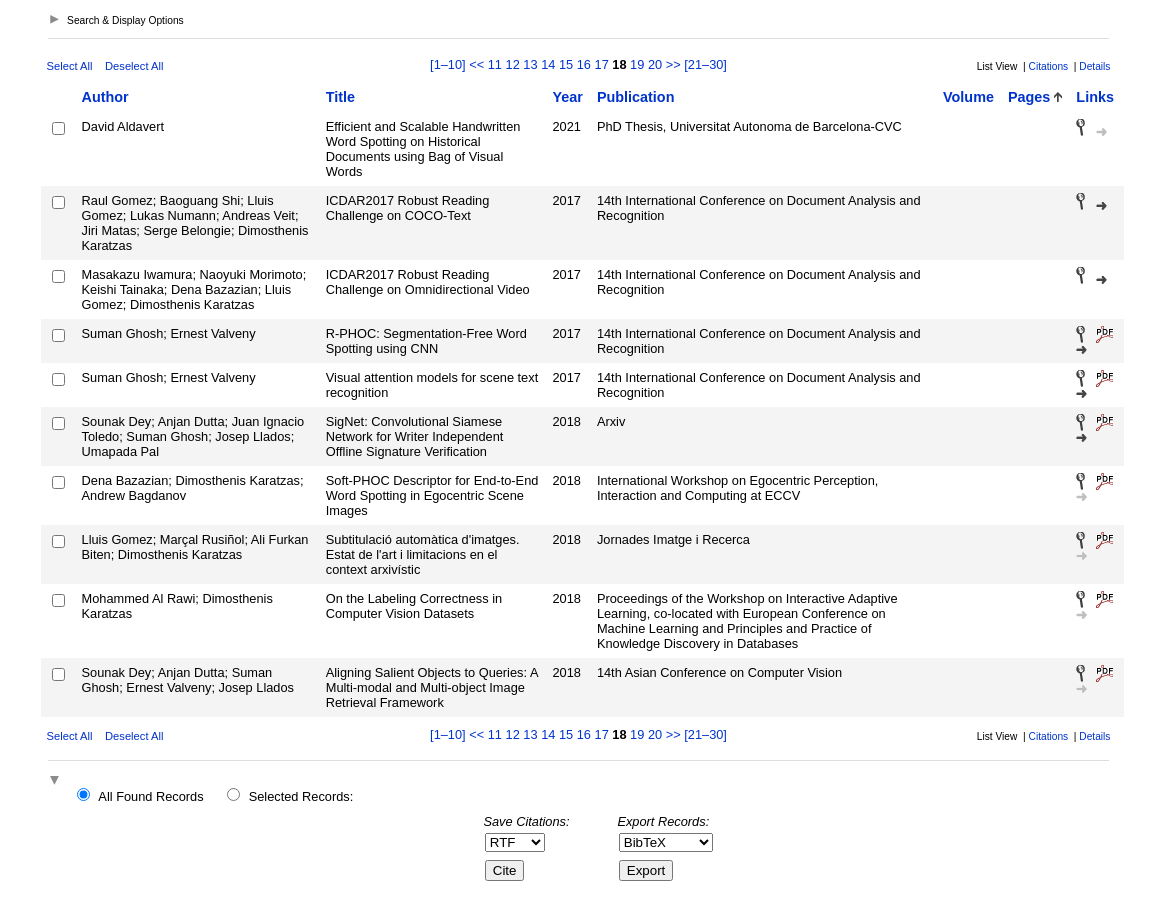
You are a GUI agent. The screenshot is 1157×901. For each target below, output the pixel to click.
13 (530, 64)
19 (637, 64)
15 (566, 64)
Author (105, 97)
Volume (968, 97)
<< (476, 64)
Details (1094, 66)
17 (602, 64)
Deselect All (134, 66)
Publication (636, 97)
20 (655, 64)
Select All (70, 66)
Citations (1049, 66)
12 (513, 64)
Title (340, 97)
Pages (1029, 97)
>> (673, 64)
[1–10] (449, 64)
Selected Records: (301, 796)
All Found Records (150, 796)
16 (584, 64)
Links (1095, 97)
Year (567, 97)
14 (548, 64)
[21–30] (705, 64)
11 (495, 64)
